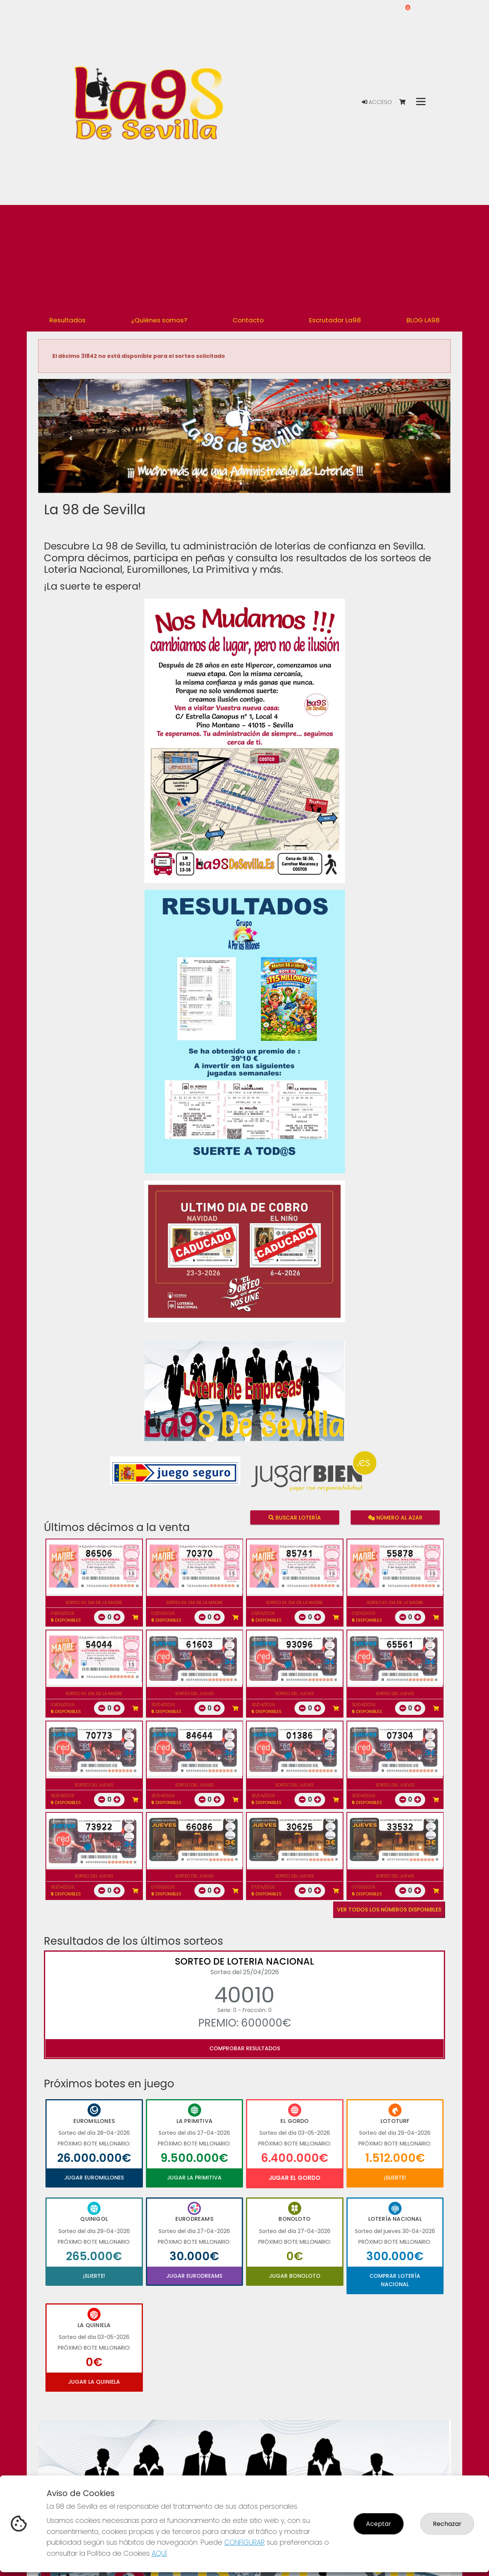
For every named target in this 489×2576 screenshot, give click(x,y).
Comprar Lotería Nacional (394, 2280)
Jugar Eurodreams (194, 2276)
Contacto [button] (248, 320)
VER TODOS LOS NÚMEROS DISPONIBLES (389, 1909)
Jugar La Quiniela (94, 2382)
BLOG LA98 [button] (423, 320)
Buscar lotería (295, 1517)
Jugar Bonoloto (295, 2276)
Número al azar (395, 1517)
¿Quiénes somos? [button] (159, 320)
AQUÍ (159, 2553)
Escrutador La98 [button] (335, 320)
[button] (69, 445)
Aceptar (378, 2523)
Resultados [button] (67, 320)
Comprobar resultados (244, 2048)
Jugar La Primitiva (194, 2177)
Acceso (377, 102)
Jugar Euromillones (94, 2177)
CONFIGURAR (244, 2542)
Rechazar (447, 2523)
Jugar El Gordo (295, 2178)
